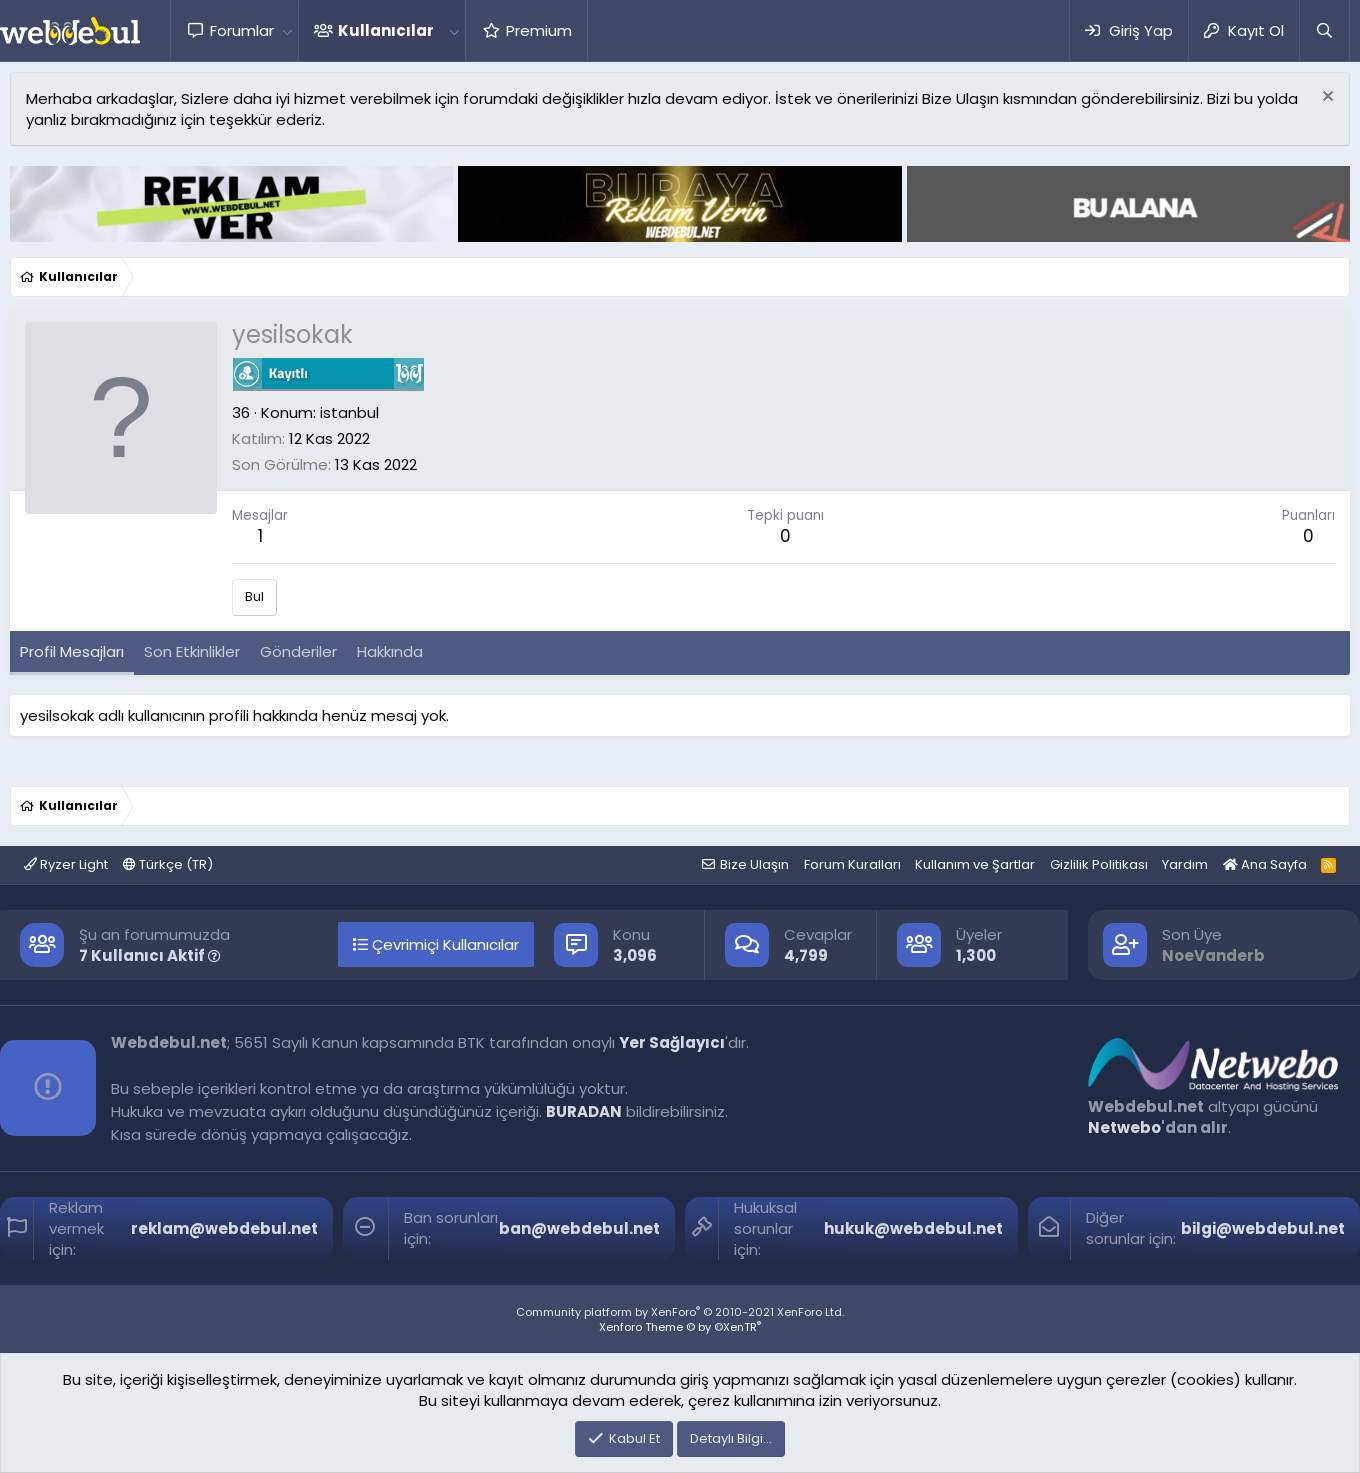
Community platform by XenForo (680, 1312)
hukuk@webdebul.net (913, 1228)
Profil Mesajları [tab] (72, 651)
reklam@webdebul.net (224, 1228)
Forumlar (242, 30)
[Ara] (1324, 30)
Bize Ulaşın (754, 864)
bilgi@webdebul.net (1263, 1228)
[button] (287, 30)
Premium (539, 30)
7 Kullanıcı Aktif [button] (150, 955)
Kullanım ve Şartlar (975, 864)
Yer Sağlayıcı (672, 1042)
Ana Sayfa (1265, 864)
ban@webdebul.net (579, 1228)
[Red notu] (1325, 98)
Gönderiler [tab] (298, 651)
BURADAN (584, 1111)
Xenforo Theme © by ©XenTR (680, 1327)
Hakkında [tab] (390, 651)
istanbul (349, 412)
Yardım (1185, 864)
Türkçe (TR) (168, 864)
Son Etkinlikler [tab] (192, 651)
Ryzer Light (66, 864)
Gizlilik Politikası (1099, 864)
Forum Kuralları (852, 864)
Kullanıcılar (386, 30)
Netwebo (1124, 1127)
